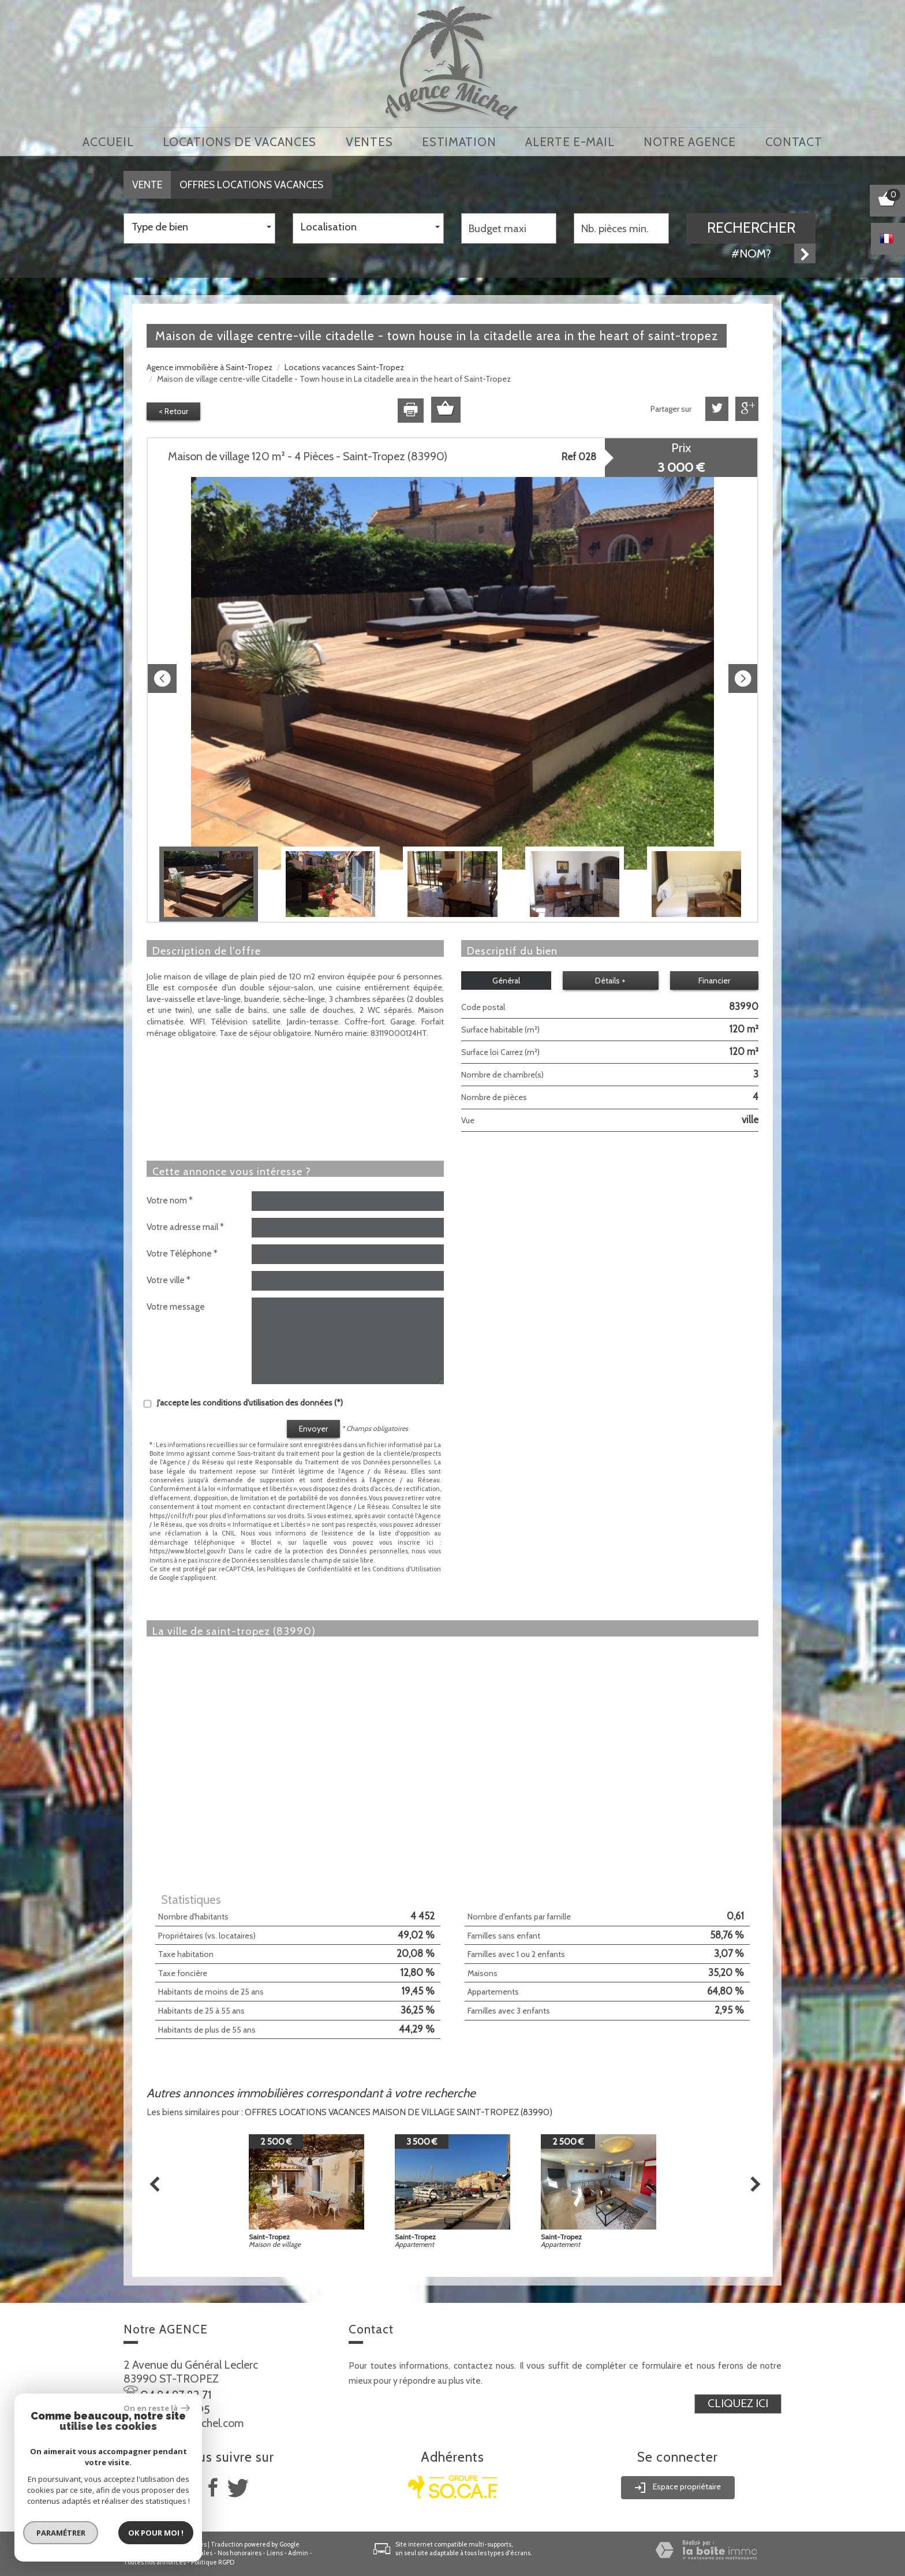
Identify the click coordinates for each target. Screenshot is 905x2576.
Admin (298, 2553)
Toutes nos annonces (155, 2562)
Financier (714, 980)
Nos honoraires (239, 2553)
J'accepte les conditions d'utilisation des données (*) (250, 1402)
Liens (275, 2553)
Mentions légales (187, 2553)
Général (506, 980)
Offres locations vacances (251, 184)
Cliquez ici (738, 2403)
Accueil (108, 142)
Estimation (459, 142)
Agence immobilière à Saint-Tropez (209, 367)
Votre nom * (170, 1200)
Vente (147, 184)
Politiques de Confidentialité (309, 1569)
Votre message (176, 1306)
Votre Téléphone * (182, 1253)
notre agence (689, 142)
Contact (793, 142)
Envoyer (313, 1428)
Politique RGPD (212, 2562)
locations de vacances (239, 142)
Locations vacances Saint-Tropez (344, 367)
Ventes (369, 142)
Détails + (610, 980)
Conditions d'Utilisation (406, 1569)
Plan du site (140, 2553)
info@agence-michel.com (184, 2423)
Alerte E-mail (569, 142)
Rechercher (751, 227)
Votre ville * (168, 1279)
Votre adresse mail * (185, 1226)
